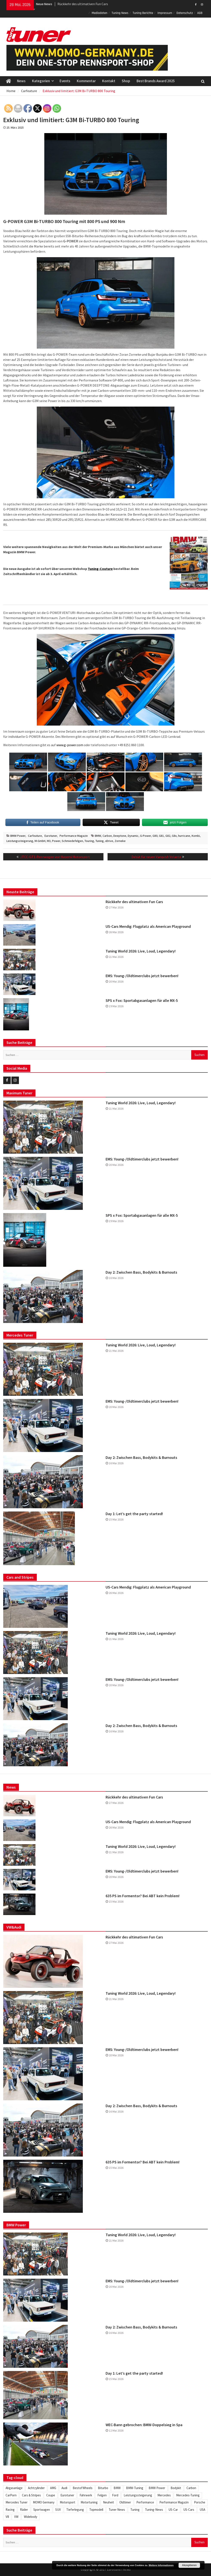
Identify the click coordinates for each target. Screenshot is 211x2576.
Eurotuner (51, 836)
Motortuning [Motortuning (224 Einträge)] (89, 2502)
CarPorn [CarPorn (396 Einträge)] (11, 2495)
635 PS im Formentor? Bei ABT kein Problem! (143, 1896)
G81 (161, 836)
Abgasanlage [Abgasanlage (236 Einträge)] (14, 2488)
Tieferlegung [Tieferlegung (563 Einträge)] (75, 2510)
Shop (126, 81)
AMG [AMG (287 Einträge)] (53, 2488)
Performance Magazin (74, 836)
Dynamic (133, 836)
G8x (174, 836)
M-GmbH (40, 841)
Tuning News (120, 13)
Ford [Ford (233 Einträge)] (115, 2495)
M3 (49, 841)
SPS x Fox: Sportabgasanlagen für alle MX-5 (142, 1000)
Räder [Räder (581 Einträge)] (24, 2510)
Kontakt (108, 81)
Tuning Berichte (143, 13)
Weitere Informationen (161, 2565)
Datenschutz (184, 13)
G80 (154, 836)
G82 (167, 836)
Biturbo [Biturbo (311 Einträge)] (103, 2488)
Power (56, 841)
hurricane (184, 836)
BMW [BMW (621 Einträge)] (117, 2488)
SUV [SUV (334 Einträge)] (58, 2510)
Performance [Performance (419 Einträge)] (145, 2502)
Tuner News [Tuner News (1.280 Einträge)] (117, 2510)
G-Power (145, 836)
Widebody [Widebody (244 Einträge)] (30, 2517)
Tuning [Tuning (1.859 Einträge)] (135, 2510)
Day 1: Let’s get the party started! (134, 1513)
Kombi (196, 836)
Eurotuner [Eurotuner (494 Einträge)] (67, 2495)
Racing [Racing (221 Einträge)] (10, 2510)
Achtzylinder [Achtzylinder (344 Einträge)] (36, 2488)
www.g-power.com (69, 745)
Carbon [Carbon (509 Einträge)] (191, 2488)
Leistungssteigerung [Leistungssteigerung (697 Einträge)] (138, 2495)
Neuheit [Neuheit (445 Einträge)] (108, 2502)
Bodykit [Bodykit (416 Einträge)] (176, 2488)
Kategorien (41, 81)
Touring (89, 841)
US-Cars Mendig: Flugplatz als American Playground (148, 926)
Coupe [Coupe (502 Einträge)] (50, 2495)
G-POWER (70, 241)
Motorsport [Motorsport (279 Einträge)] (67, 2502)
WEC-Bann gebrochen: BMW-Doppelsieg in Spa (144, 2425)
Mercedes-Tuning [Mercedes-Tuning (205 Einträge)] (188, 2495)
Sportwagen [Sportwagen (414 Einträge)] (41, 2510)
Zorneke (120, 841)
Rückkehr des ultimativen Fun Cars (82, 4)
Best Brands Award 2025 (156, 81)
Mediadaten (99, 13)
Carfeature (35, 836)
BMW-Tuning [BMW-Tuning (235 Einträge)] (134, 2488)
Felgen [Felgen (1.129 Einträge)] (102, 2495)
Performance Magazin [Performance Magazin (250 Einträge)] (174, 2502)
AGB (200, 13)
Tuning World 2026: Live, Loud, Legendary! (141, 951)
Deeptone (119, 836)
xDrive (109, 841)
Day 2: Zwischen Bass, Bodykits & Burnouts (141, 1272)
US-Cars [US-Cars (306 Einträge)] (188, 2510)
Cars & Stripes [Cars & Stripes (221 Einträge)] (31, 2495)
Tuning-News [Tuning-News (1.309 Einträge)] (154, 2510)
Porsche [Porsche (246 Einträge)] (199, 2502)
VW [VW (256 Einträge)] (16, 2517)
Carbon (107, 836)
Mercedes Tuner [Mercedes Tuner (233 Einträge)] (17, 2502)
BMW (98, 836)
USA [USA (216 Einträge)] (202, 2510)
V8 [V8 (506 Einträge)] (7, 2517)
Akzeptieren (189, 2565)
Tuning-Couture (100, 569)
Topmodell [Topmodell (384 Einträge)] (96, 2510)
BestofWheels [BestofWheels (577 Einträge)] (82, 2488)
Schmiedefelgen (72, 841)
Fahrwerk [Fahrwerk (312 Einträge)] (86, 2495)
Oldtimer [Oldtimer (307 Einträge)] (125, 2502)
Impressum (164, 13)
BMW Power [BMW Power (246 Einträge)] (157, 2488)
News (21, 81)
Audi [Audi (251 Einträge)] (64, 2488)
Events (65, 81)
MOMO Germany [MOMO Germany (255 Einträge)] (43, 2502)
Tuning (99, 841)
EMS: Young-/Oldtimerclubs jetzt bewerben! (142, 976)
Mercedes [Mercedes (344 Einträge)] (164, 2495)
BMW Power (17, 836)
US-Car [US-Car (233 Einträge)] (173, 2510)
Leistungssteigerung (19, 841)
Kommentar (86, 81)
